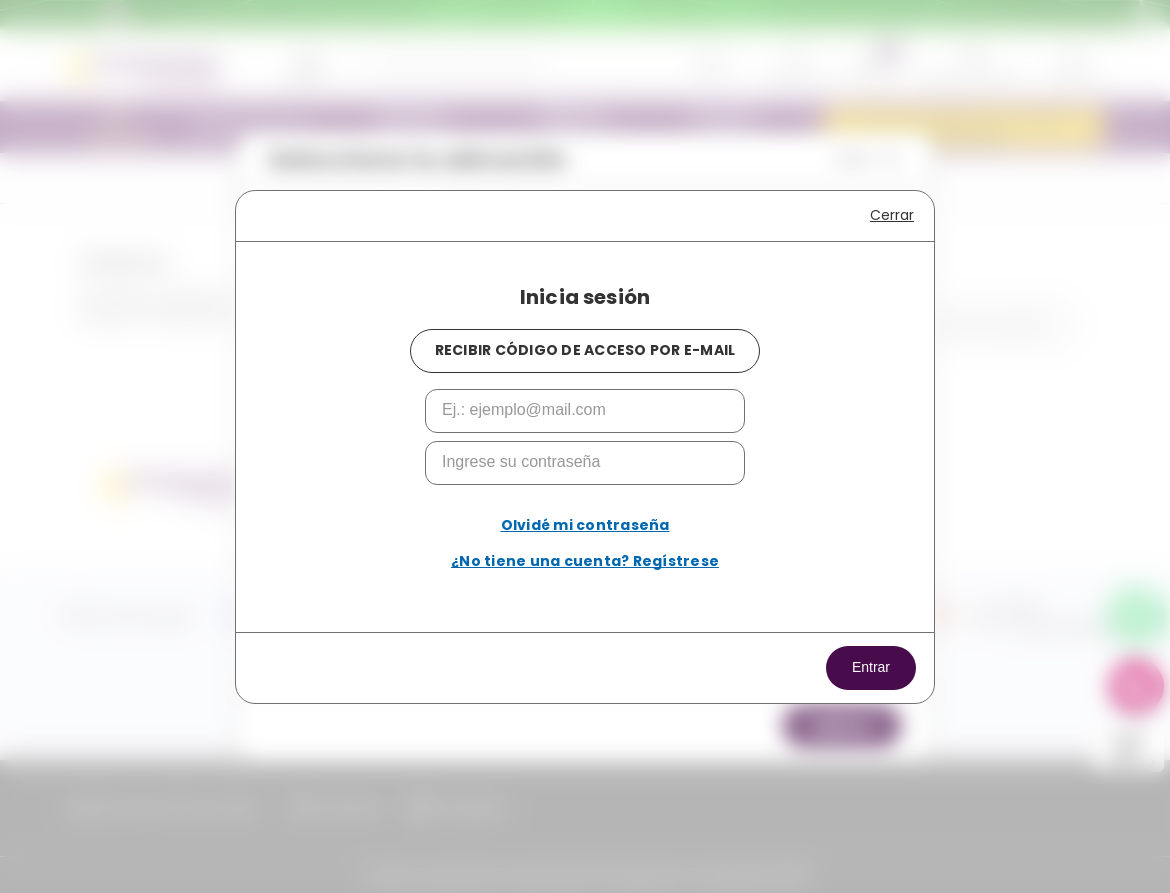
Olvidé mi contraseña (585, 525)
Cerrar (892, 215)
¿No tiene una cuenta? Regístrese (585, 561)
